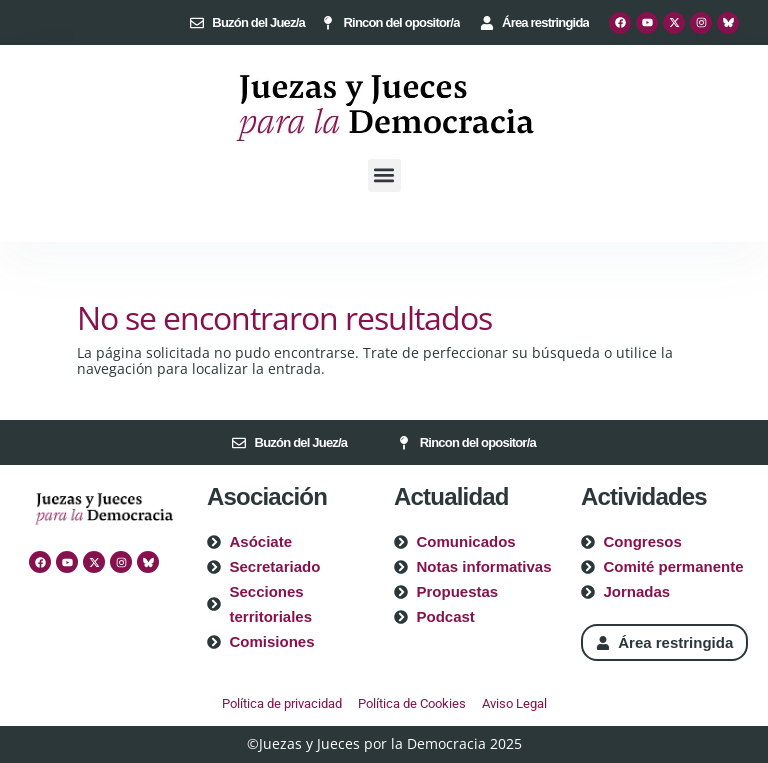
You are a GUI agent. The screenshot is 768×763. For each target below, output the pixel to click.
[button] (384, 175)
